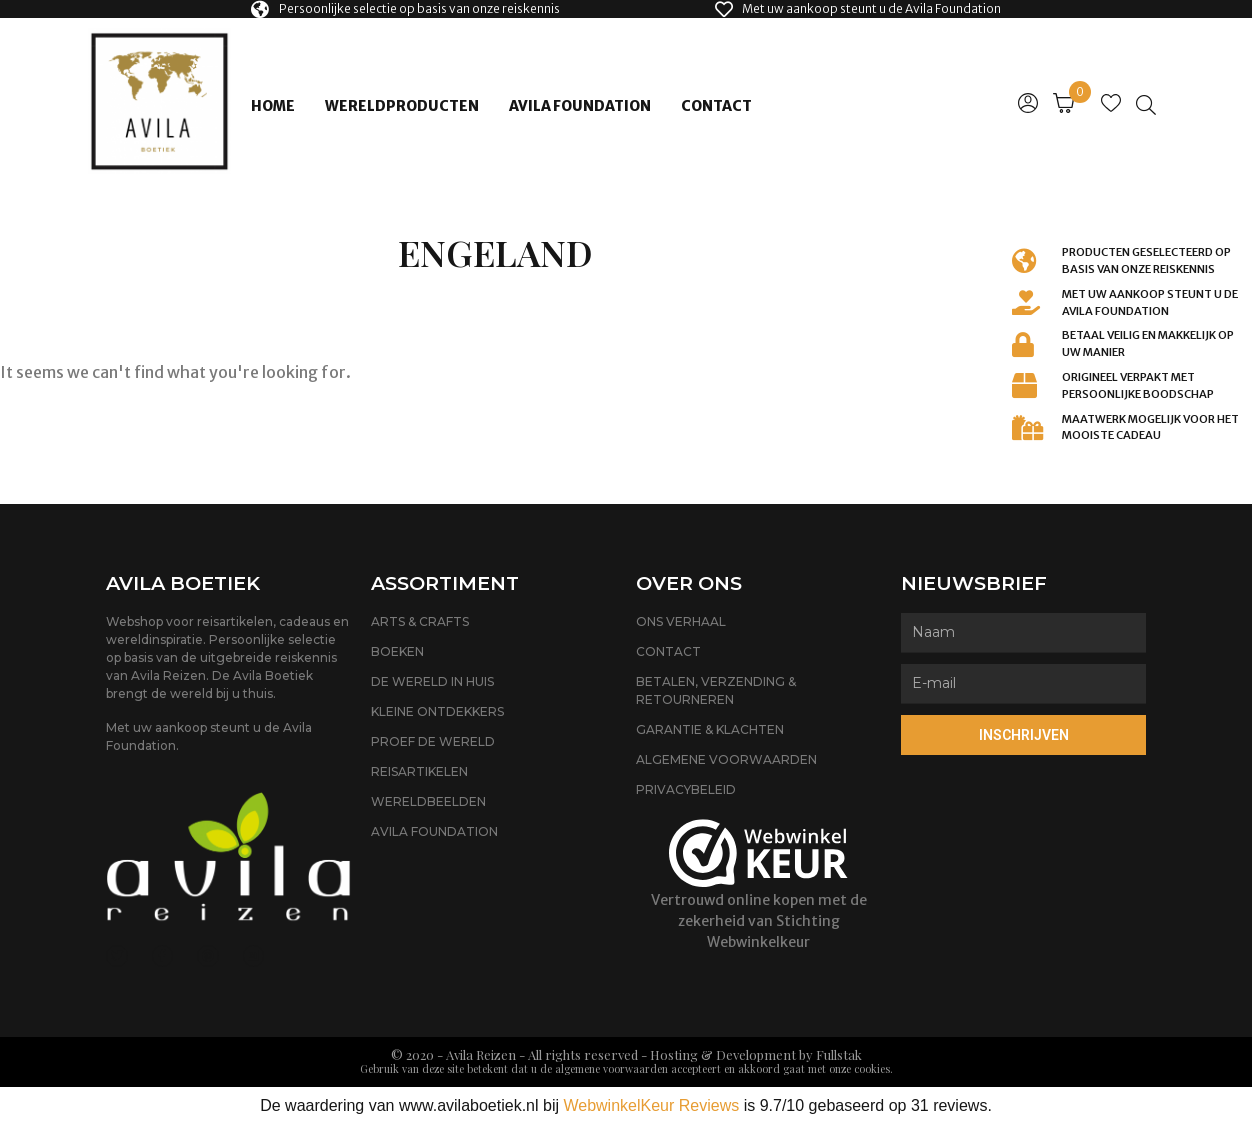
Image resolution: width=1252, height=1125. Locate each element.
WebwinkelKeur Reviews (651, 1105)
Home (273, 106)
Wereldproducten (402, 106)
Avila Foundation (580, 106)
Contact (716, 106)
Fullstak (839, 1054)
